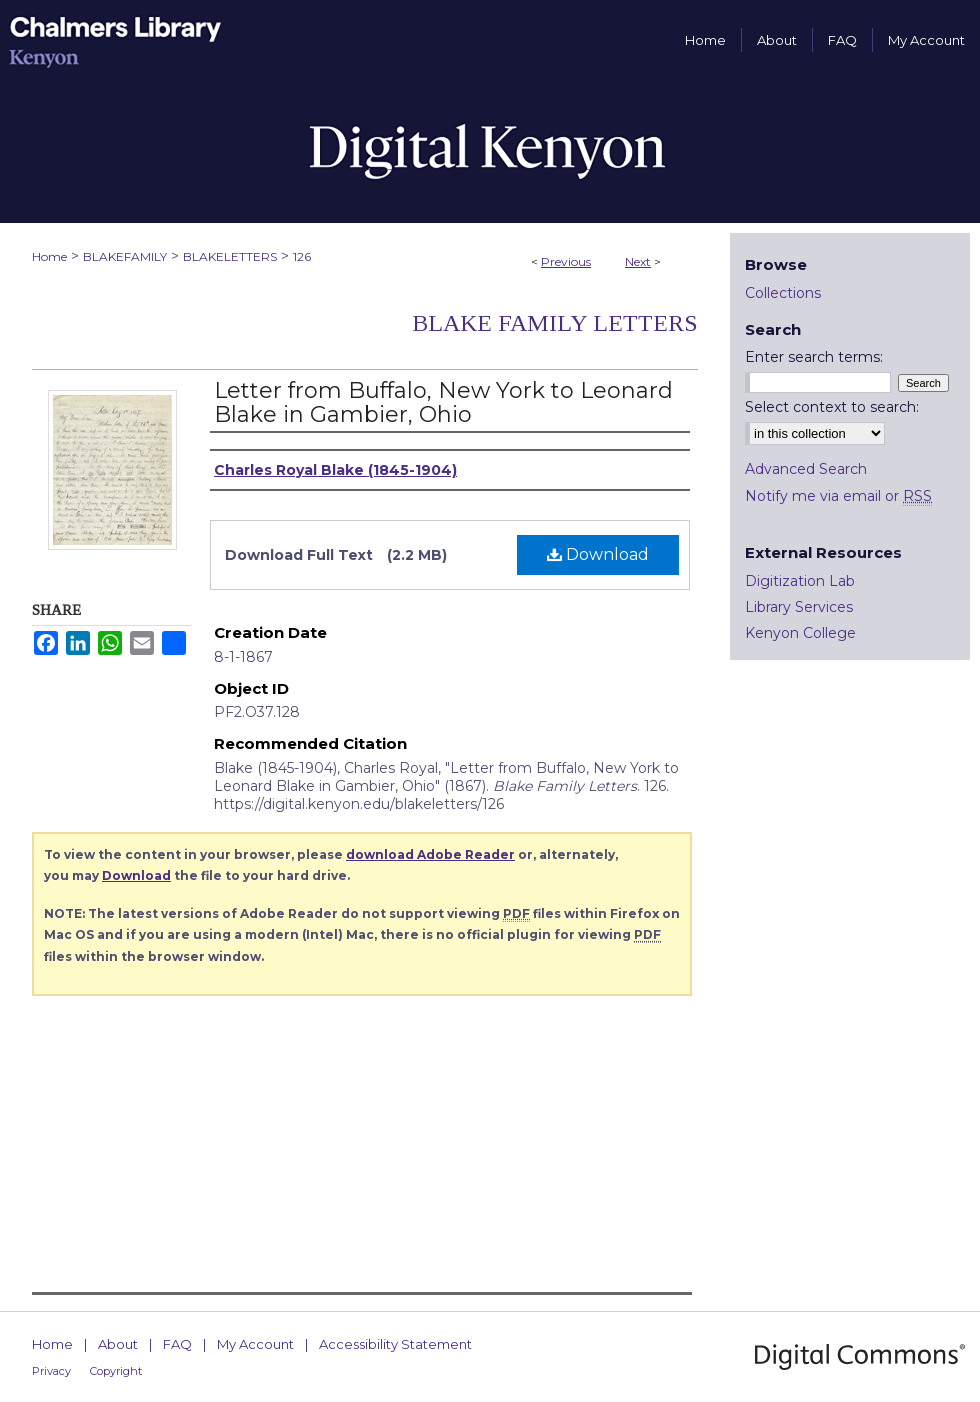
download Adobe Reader (430, 854)
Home (49, 256)
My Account (255, 1344)
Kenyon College (800, 633)
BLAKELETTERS (230, 256)
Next (638, 261)
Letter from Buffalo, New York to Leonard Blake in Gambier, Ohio (443, 402)
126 (302, 256)
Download (598, 554)
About (118, 1344)
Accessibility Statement (395, 1344)
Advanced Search (806, 469)
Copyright (116, 1371)
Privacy (51, 1371)
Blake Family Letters (555, 323)
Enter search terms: (814, 357)
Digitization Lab (800, 581)
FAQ (177, 1344)
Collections (783, 293)
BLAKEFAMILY (125, 256)
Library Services (799, 607)
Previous (566, 261)
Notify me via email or (838, 496)
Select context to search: (832, 407)
